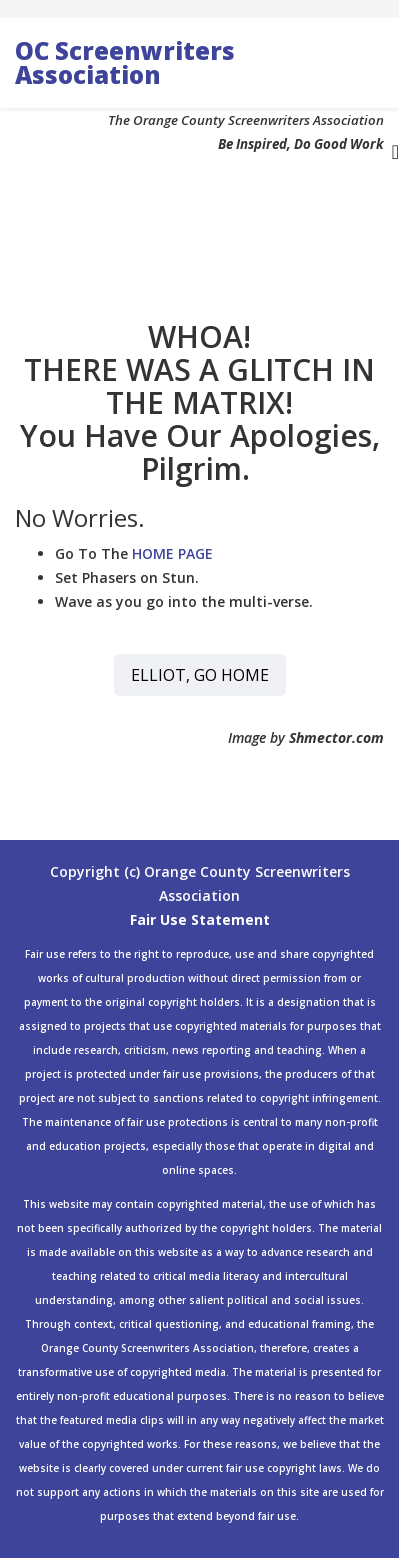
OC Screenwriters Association (125, 62)
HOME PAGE (172, 553)
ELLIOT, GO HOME (200, 675)
